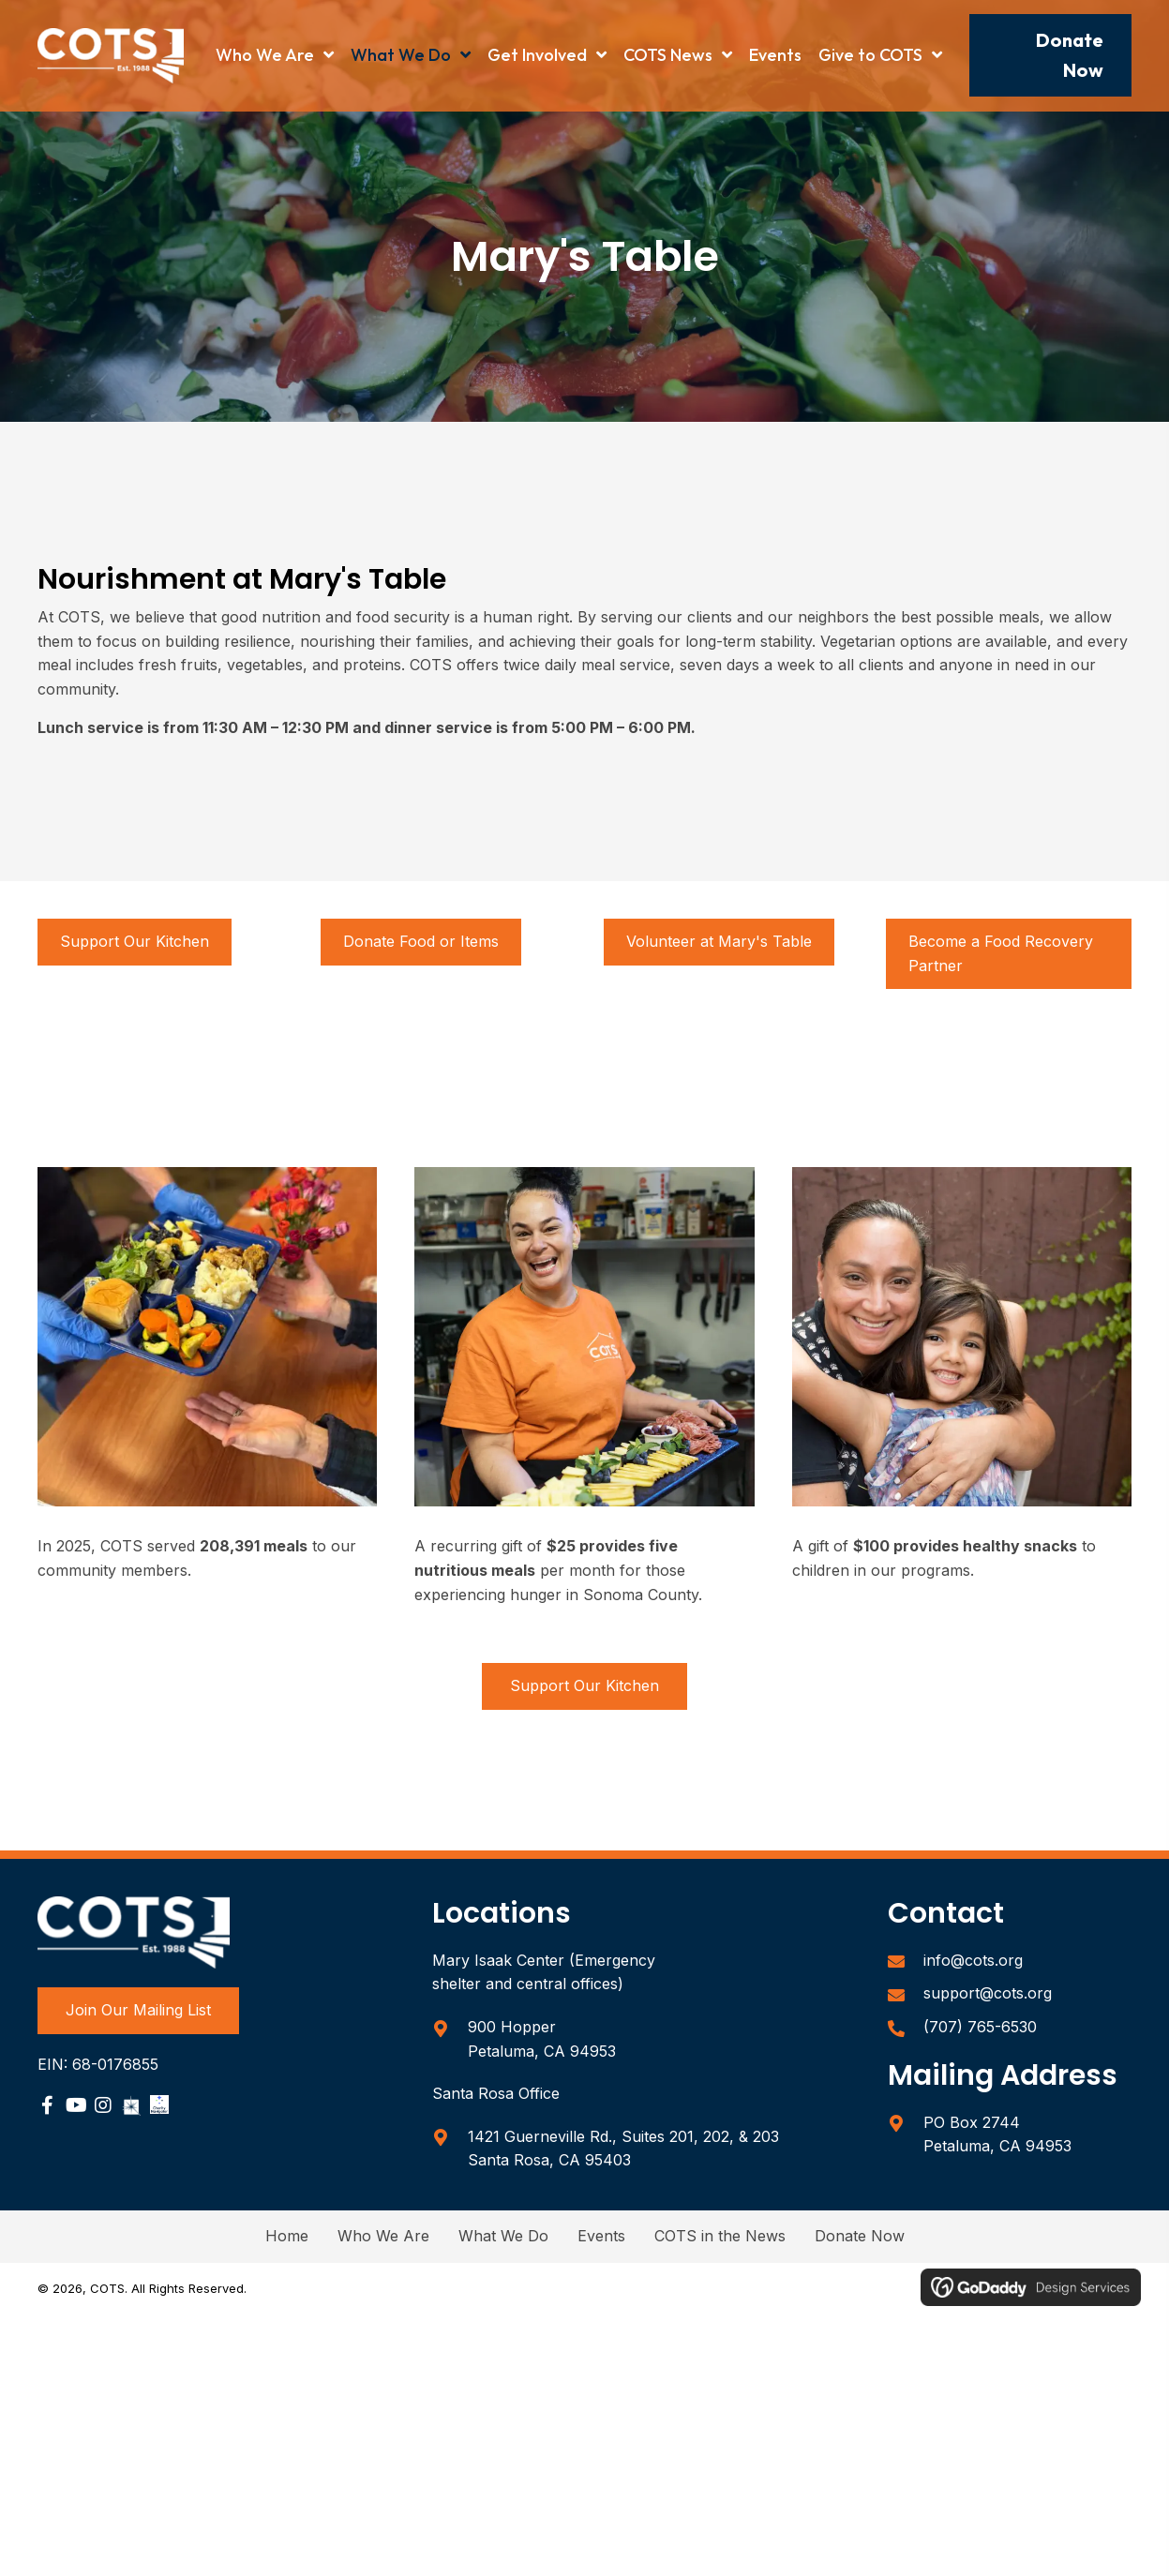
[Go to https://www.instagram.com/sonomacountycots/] (103, 2107)
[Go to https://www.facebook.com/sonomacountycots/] (46, 2107)
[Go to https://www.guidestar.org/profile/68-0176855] (131, 2105)
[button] (1050, 55)
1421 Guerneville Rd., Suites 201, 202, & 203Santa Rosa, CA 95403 (623, 2148)
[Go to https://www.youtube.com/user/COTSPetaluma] (75, 2107)
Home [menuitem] (286, 2235)
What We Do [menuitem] (503, 2235)
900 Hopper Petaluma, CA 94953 (542, 2038)
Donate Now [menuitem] (860, 2235)
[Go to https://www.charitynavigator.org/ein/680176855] (159, 2104)
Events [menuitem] (601, 2235)
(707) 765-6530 (980, 2026)
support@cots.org (987, 1993)
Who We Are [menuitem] (383, 2235)
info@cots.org (973, 1960)
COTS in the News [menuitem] (720, 2235)
